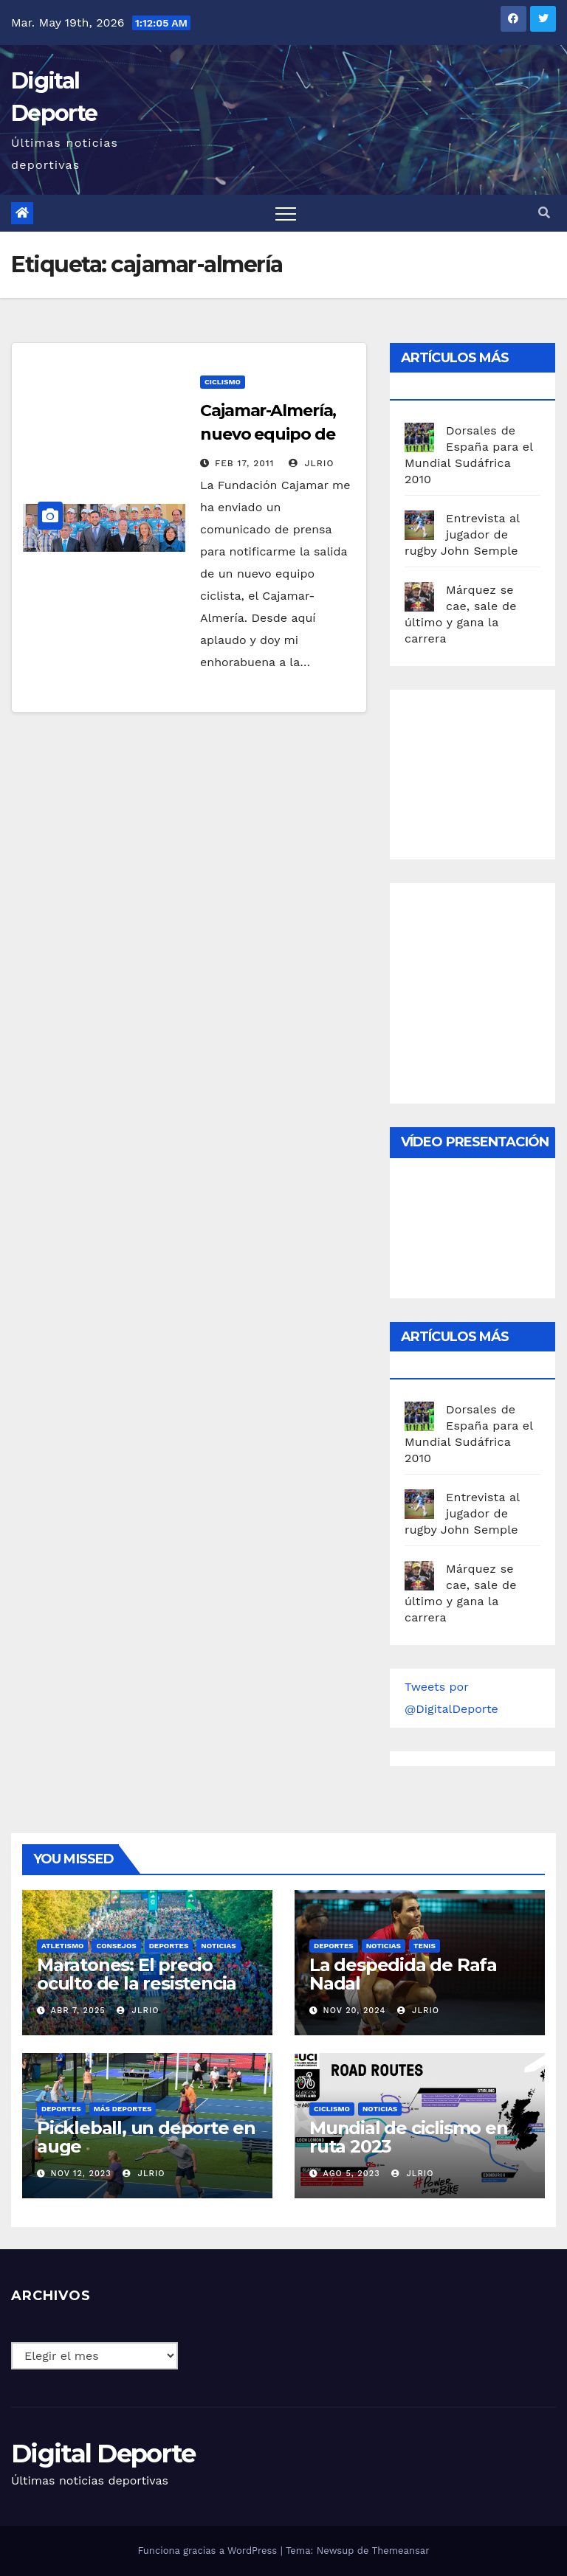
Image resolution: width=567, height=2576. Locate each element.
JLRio (311, 463)
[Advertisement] (486, 771)
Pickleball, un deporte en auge (146, 2137)
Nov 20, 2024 (354, 2010)
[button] (544, 213)
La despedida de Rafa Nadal (403, 1974)
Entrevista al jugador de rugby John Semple (462, 534)
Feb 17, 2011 (245, 463)
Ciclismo (223, 382)
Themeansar (401, 2550)
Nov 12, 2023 (81, 2173)
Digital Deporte (103, 2453)
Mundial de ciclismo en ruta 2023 (408, 2137)
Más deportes (123, 2109)
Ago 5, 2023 (351, 2173)
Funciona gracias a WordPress (208, 2550)
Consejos (116, 1946)
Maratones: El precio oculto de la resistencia (136, 1974)
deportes (169, 1946)
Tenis (424, 1946)
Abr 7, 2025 (78, 2010)
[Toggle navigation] (286, 213)
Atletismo (62, 1946)
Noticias (218, 1946)
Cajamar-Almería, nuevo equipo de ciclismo (268, 434)
